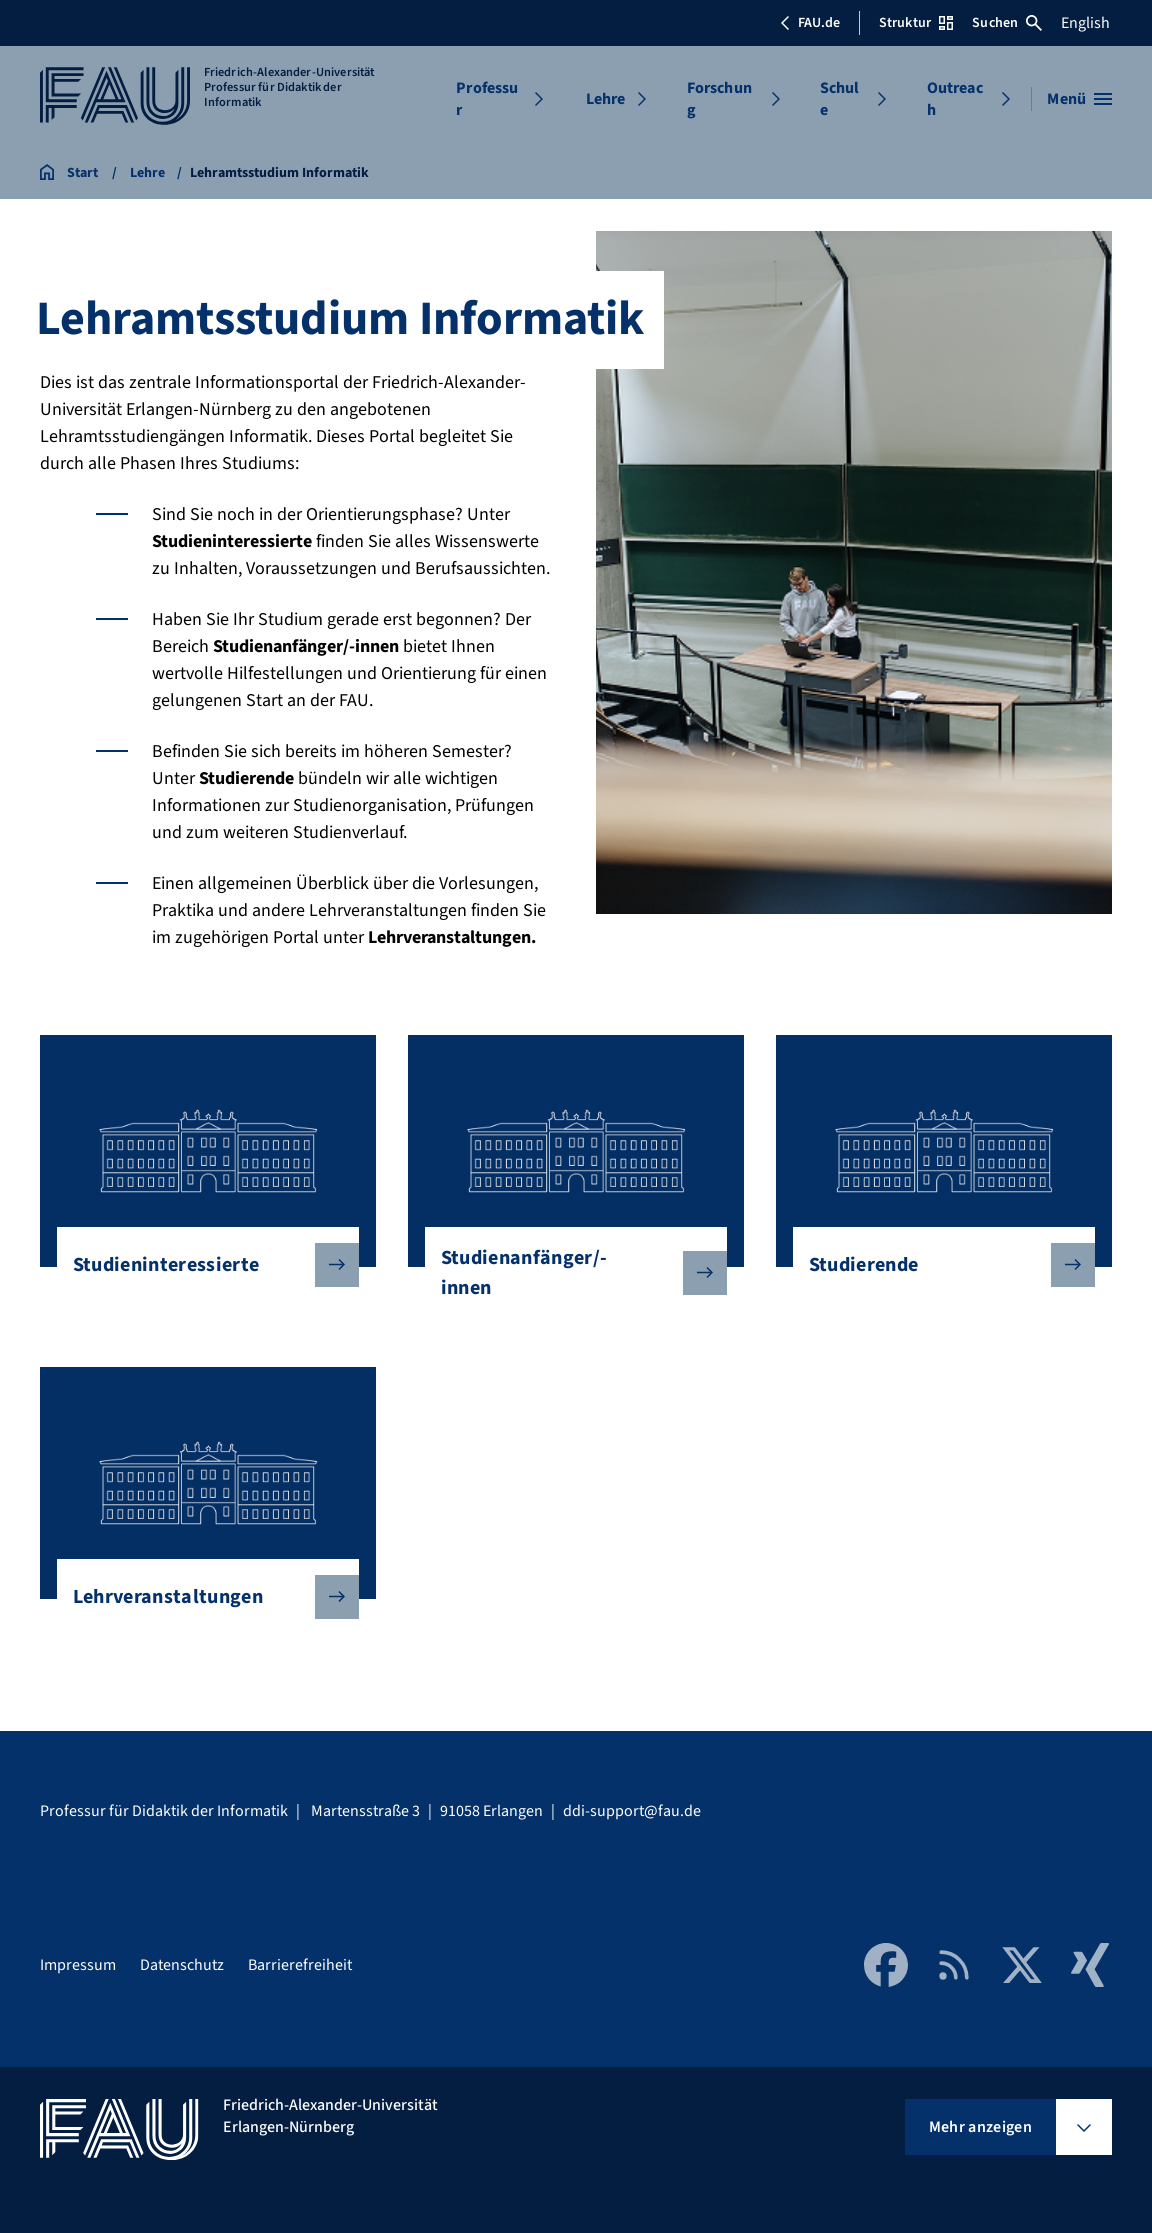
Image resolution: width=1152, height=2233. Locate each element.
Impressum (78, 1965)
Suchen (1007, 23)
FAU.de (810, 23)
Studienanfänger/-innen (568, 1273)
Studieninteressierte (200, 1265)
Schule (840, 99)
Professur (487, 99)
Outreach (955, 99)
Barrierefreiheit (300, 1965)
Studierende (936, 1265)
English (1085, 23)
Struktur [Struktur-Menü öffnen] (916, 23)
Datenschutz (182, 1965)
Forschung (719, 99)
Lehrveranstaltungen (200, 1597)
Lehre (606, 99)
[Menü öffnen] (1079, 99)
